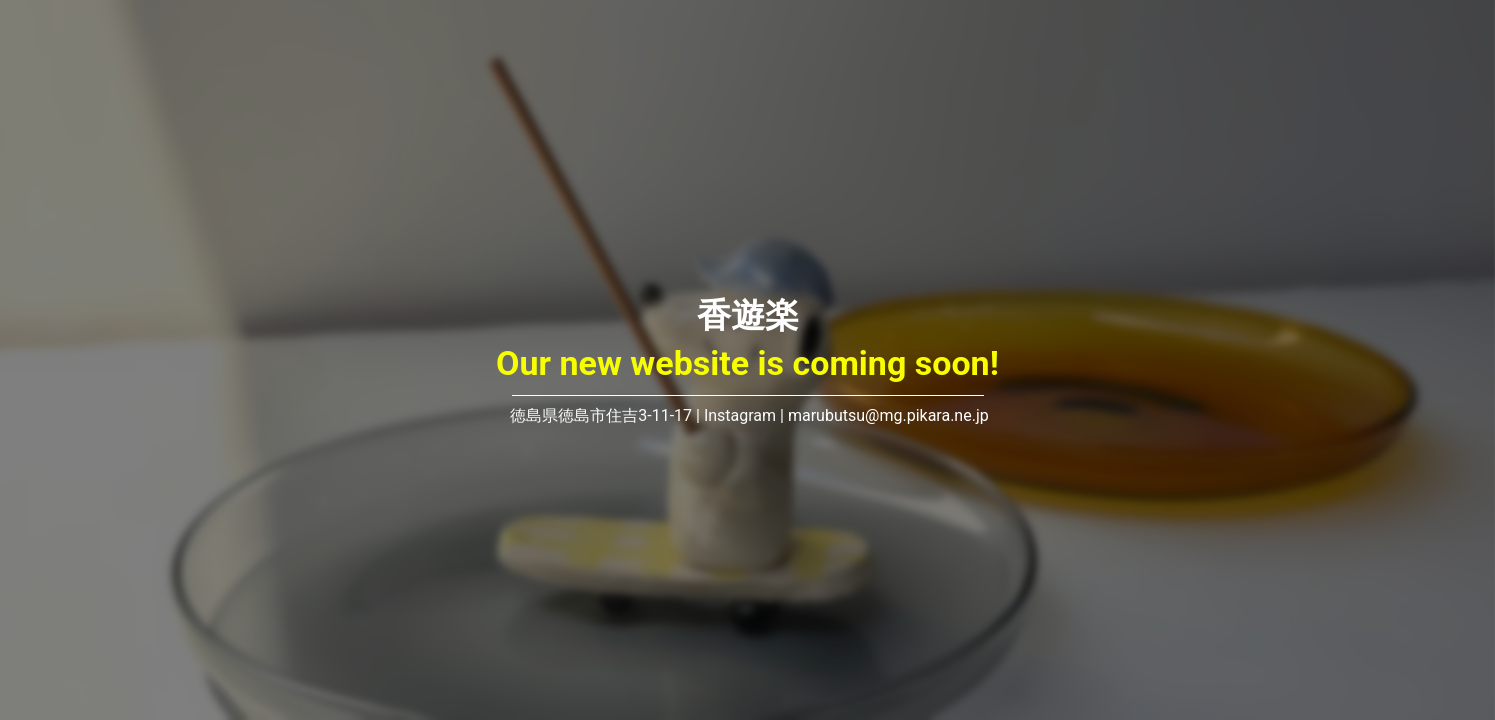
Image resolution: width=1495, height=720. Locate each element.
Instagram (740, 415)
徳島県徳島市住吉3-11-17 (599, 415)
